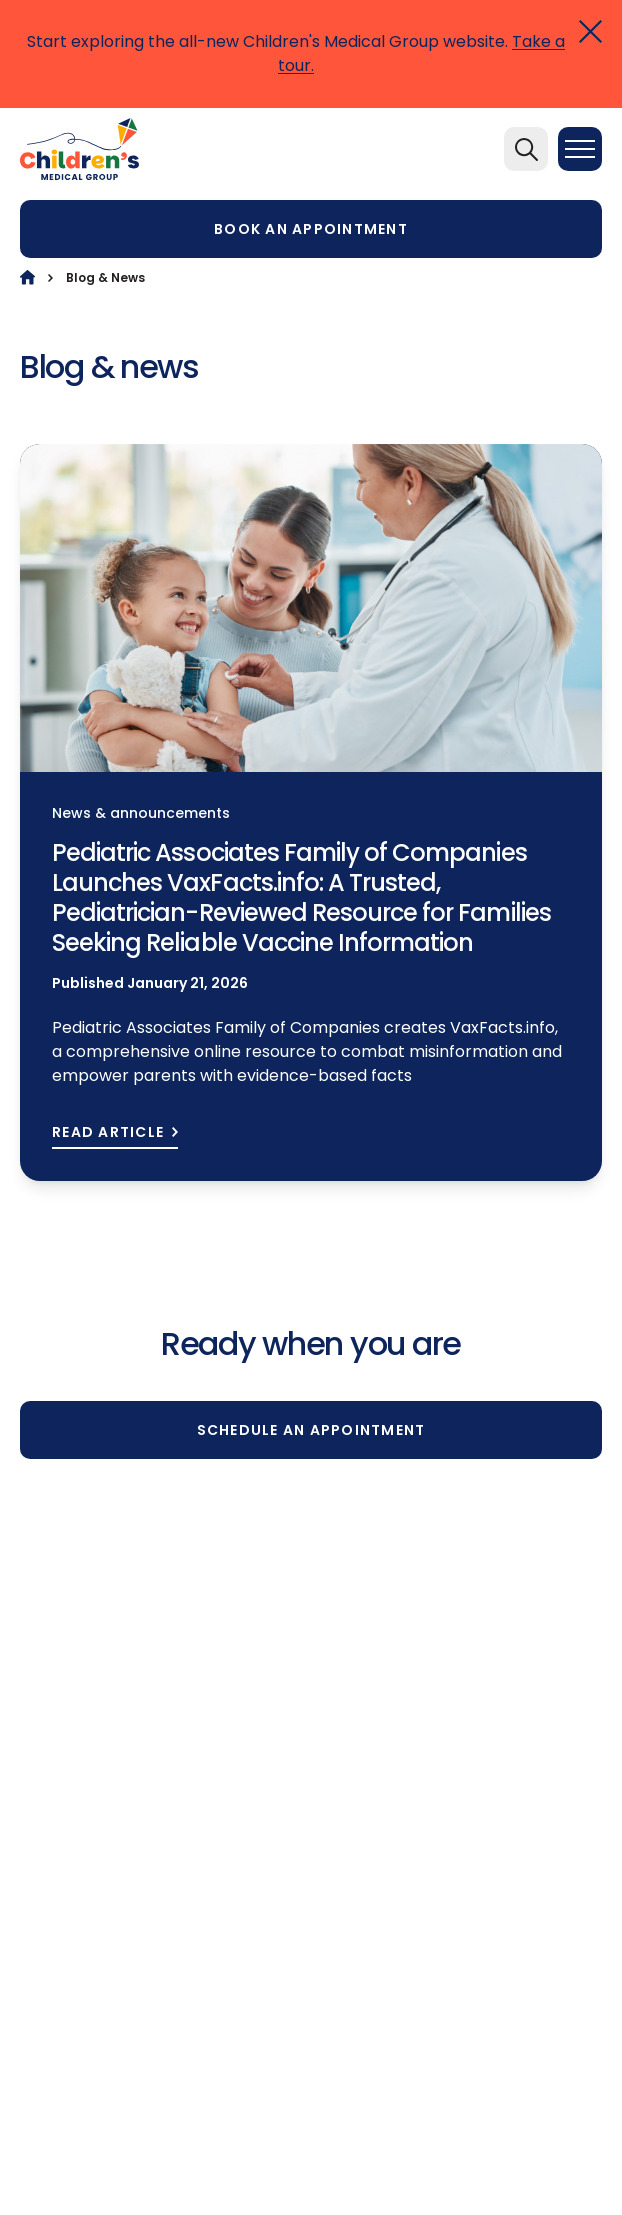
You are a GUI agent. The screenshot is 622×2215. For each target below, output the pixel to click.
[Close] (590, 31)
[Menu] (580, 149)
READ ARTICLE (108, 1132)
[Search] (526, 149)
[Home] (27, 277)
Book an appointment (311, 229)
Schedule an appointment (311, 1430)
